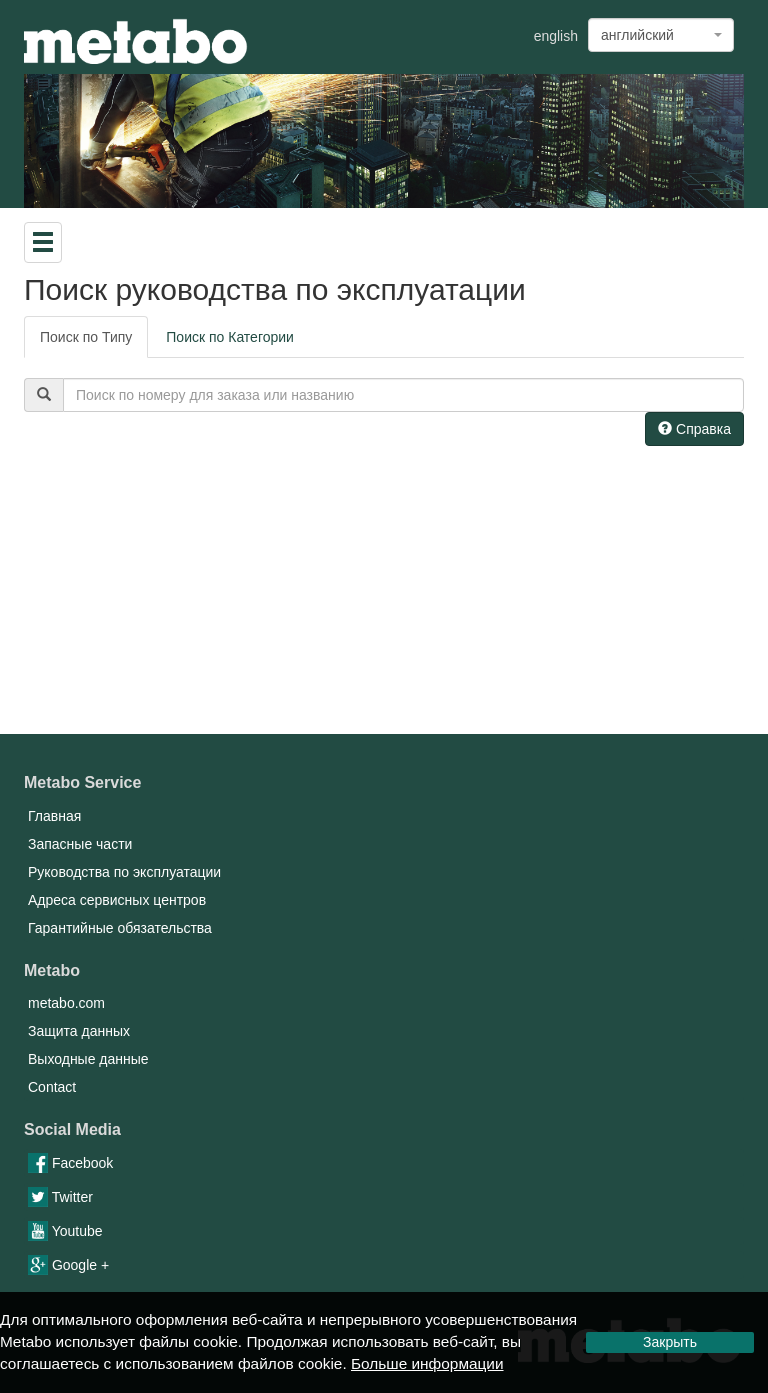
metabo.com (66, 1003)
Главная (54, 816)
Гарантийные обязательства (120, 928)
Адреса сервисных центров (117, 900)
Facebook (70, 1163)
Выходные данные (88, 1059)
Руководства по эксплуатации (124, 872)
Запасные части (80, 844)
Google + (68, 1265)
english (556, 36)
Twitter (60, 1197)
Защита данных (79, 1031)
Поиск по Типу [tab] (86, 337)
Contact (52, 1087)
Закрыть (670, 1342)
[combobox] (661, 35)
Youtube (65, 1231)
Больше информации (427, 1363)
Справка (694, 429)
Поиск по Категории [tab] (230, 337)
